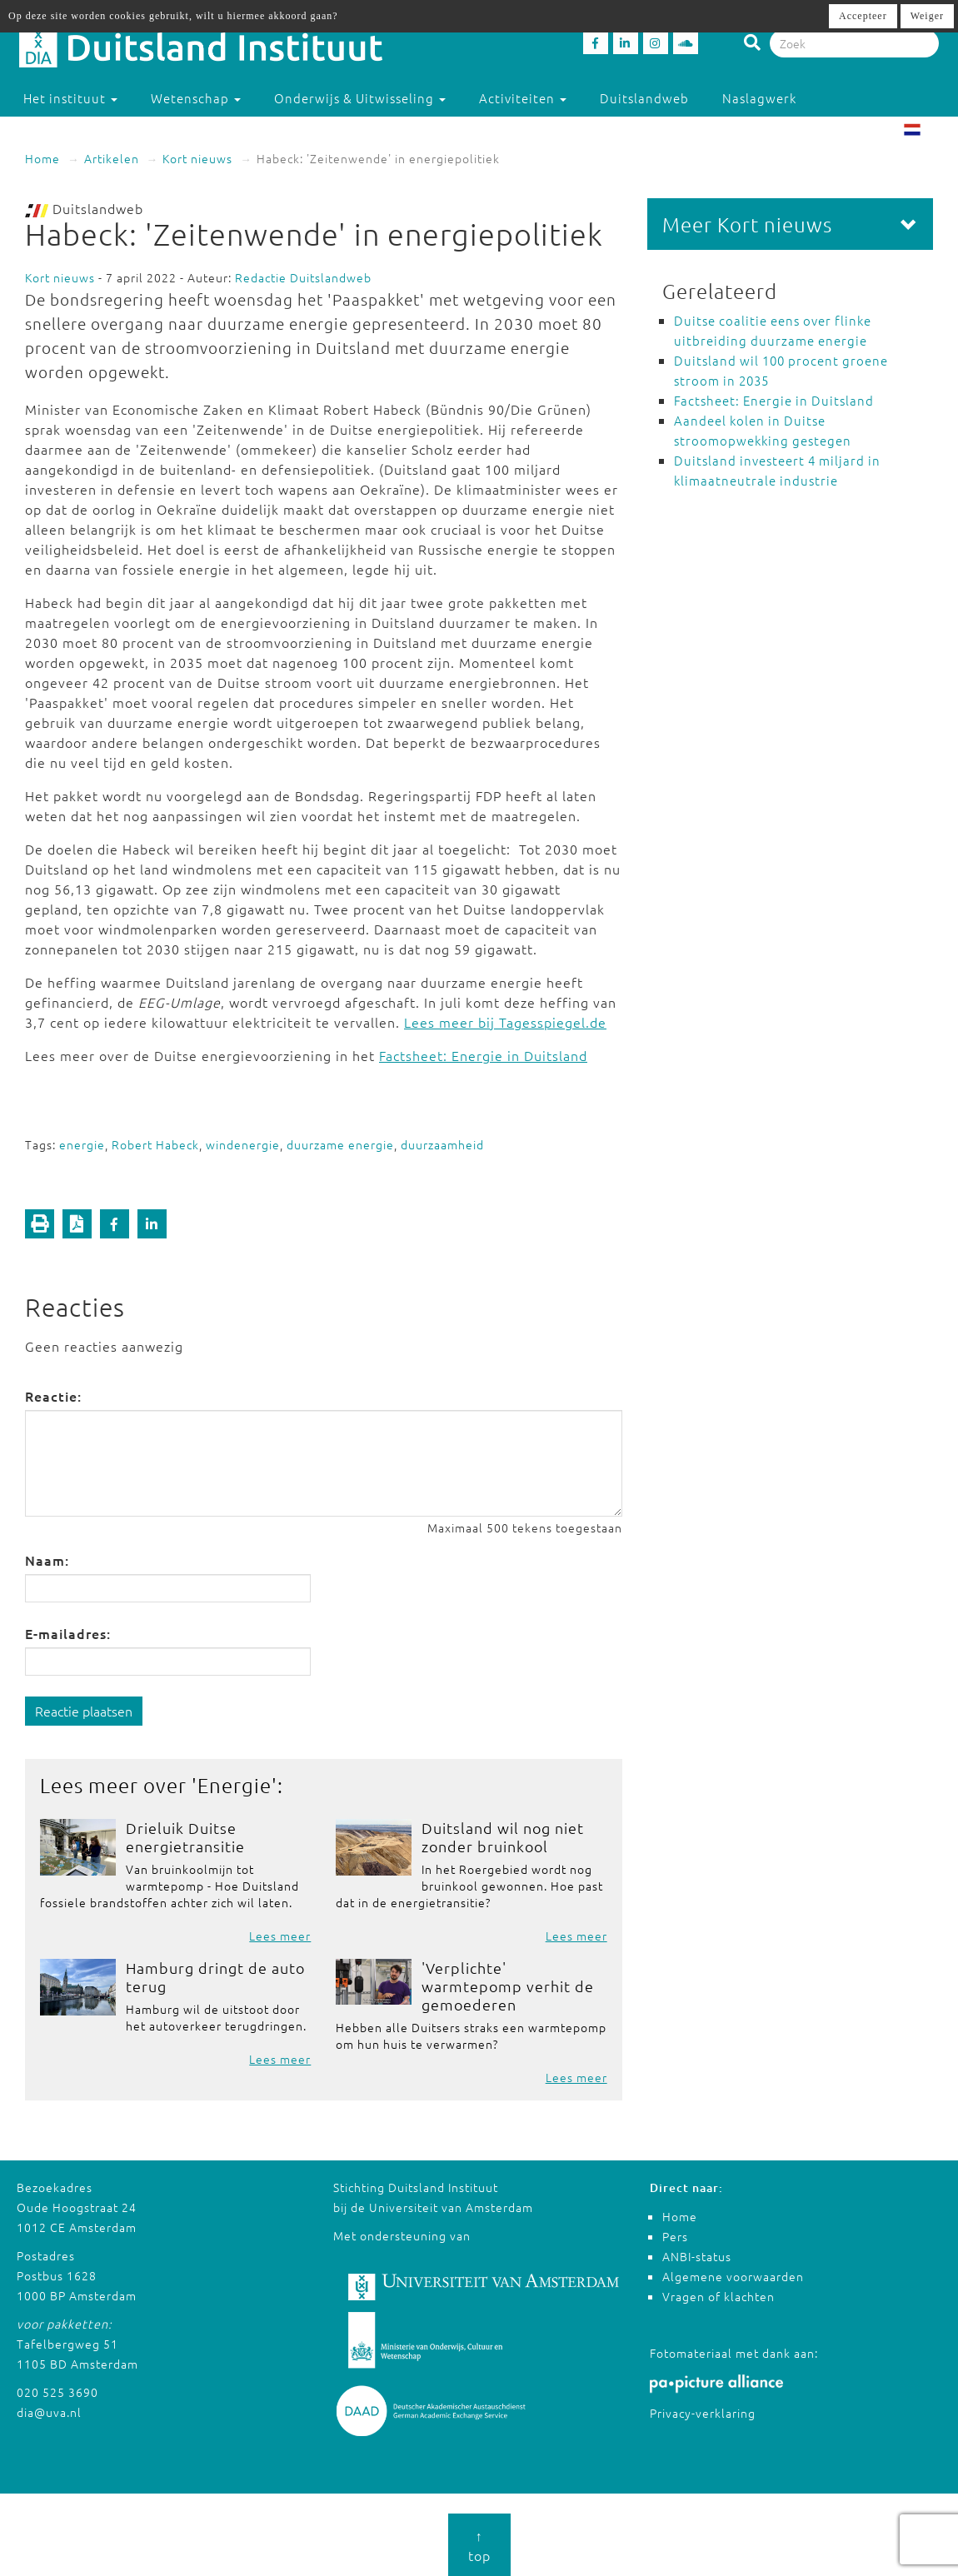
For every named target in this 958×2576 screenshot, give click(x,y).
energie (82, 1144)
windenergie (243, 1144)
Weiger (927, 16)
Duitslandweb (644, 98)
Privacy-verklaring (703, 2412)
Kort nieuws (197, 158)
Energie (234, 1784)
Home (42, 158)
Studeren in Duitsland (101, 131)
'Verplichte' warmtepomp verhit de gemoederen (508, 1986)
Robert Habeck (155, 1144)
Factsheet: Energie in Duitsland (483, 1055)
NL (925, 131)
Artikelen (111, 158)
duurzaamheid (442, 1144)
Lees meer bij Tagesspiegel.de (505, 1022)
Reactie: (53, 1396)
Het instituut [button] (70, 98)
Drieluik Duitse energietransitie (185, 1837)
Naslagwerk (759, 98)
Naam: (47, 1560)
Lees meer (280, 1935)
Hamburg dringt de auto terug (215, 1977)
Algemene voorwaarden (733, 2276)
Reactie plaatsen (83, 1711)
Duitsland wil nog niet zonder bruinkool (503, 1837)
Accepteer (863, 16)
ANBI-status (696, 2256)
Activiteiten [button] (522, 98)
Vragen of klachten (718, 2296)
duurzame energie (340, 1144)
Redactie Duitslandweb (303, 277)
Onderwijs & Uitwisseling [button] (360, 98)
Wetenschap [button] (196, 98)
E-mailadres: (68, 1633)
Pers (675, 2236)
